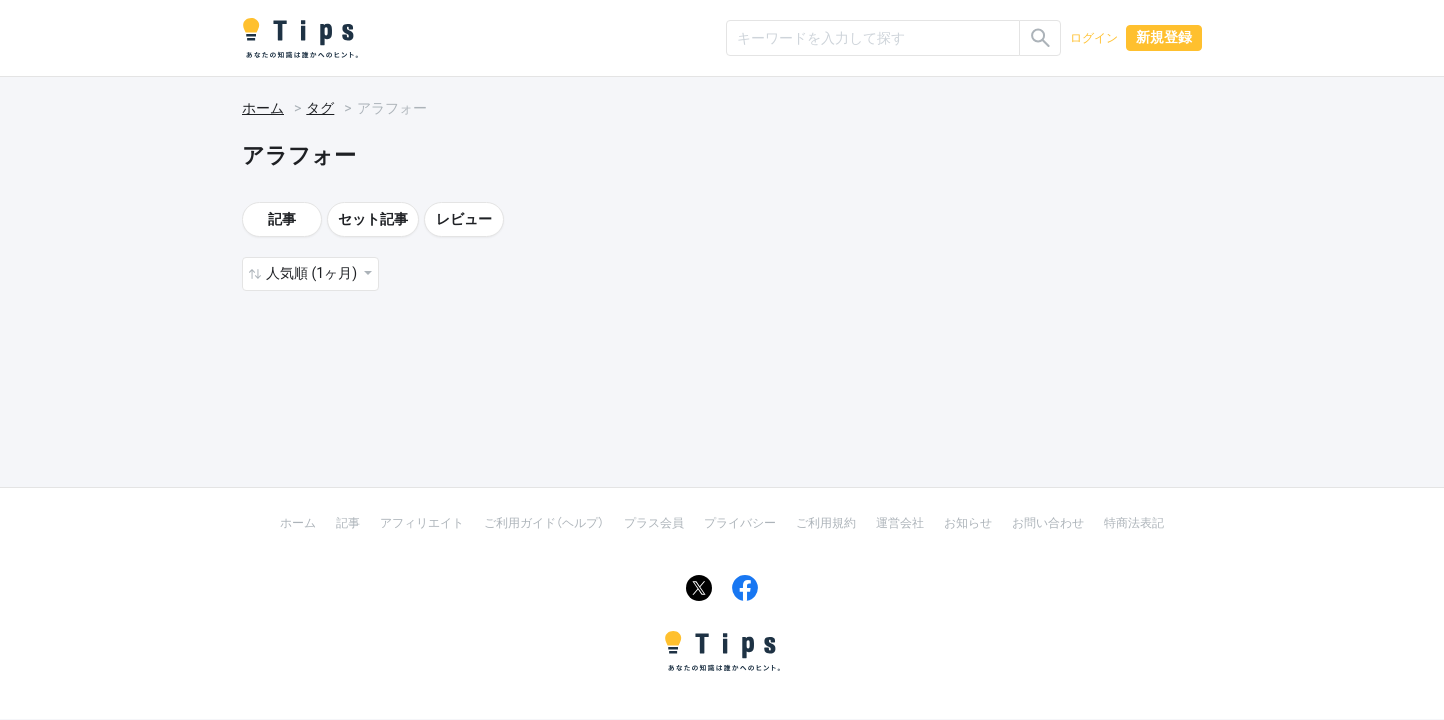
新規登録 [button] (1164, 37)
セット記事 (373, 219)
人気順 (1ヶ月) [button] (313, 273)
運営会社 (900, 523)
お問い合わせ (1048, 523)
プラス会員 (654, 523)
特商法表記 (1134, 523)
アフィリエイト (422, 523)
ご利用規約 (826, 523)
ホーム (263, 108)
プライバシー (740, 523)
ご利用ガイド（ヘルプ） (544, 523)
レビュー (464, 219)
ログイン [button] (1094, 38)
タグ (320, 108)
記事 (282, 219)
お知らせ (968, 523)
